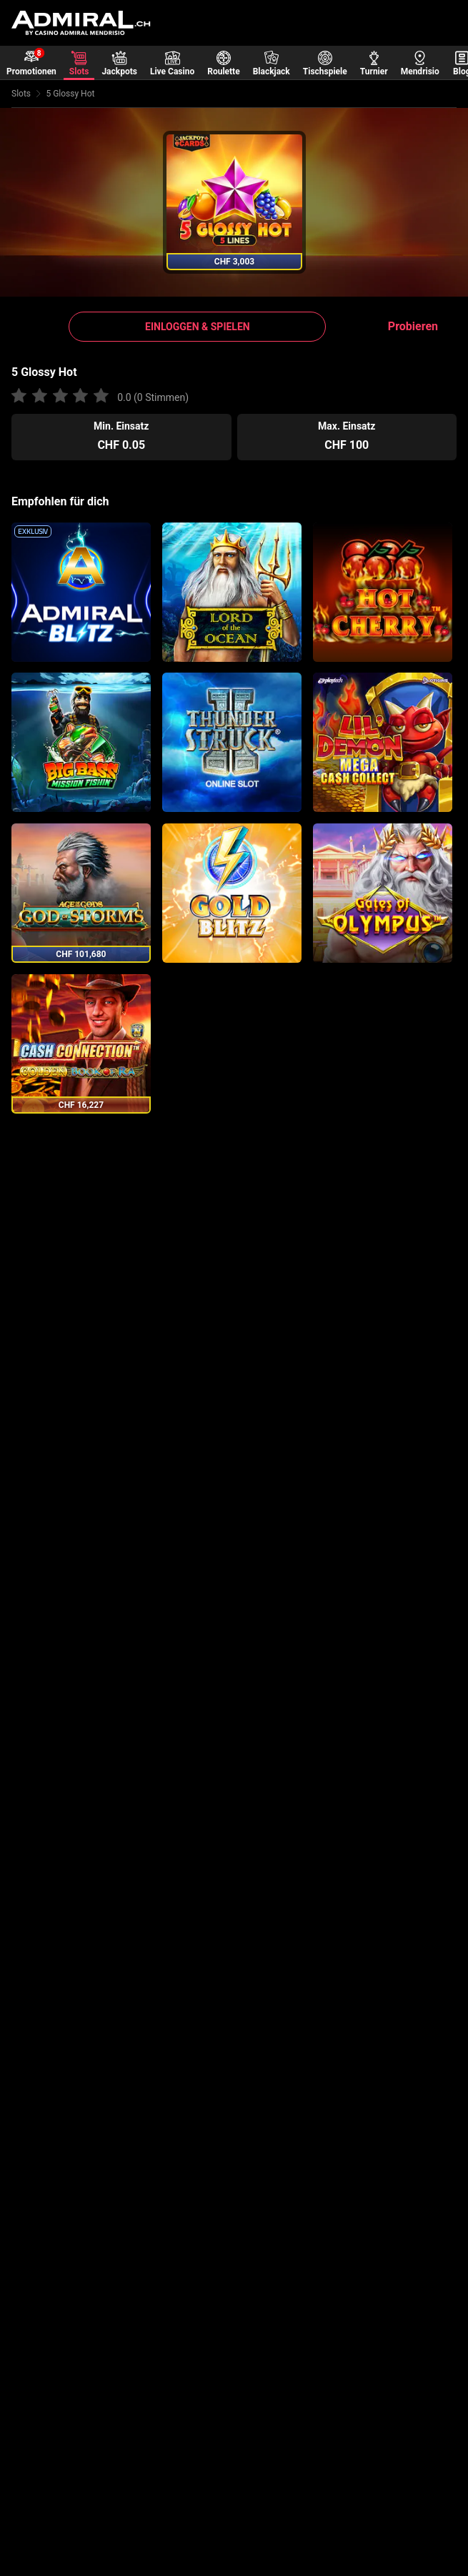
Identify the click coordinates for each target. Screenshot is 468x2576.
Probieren (413, 326)
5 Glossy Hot (70, 94)
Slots (21, 94)
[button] (197, 327)
